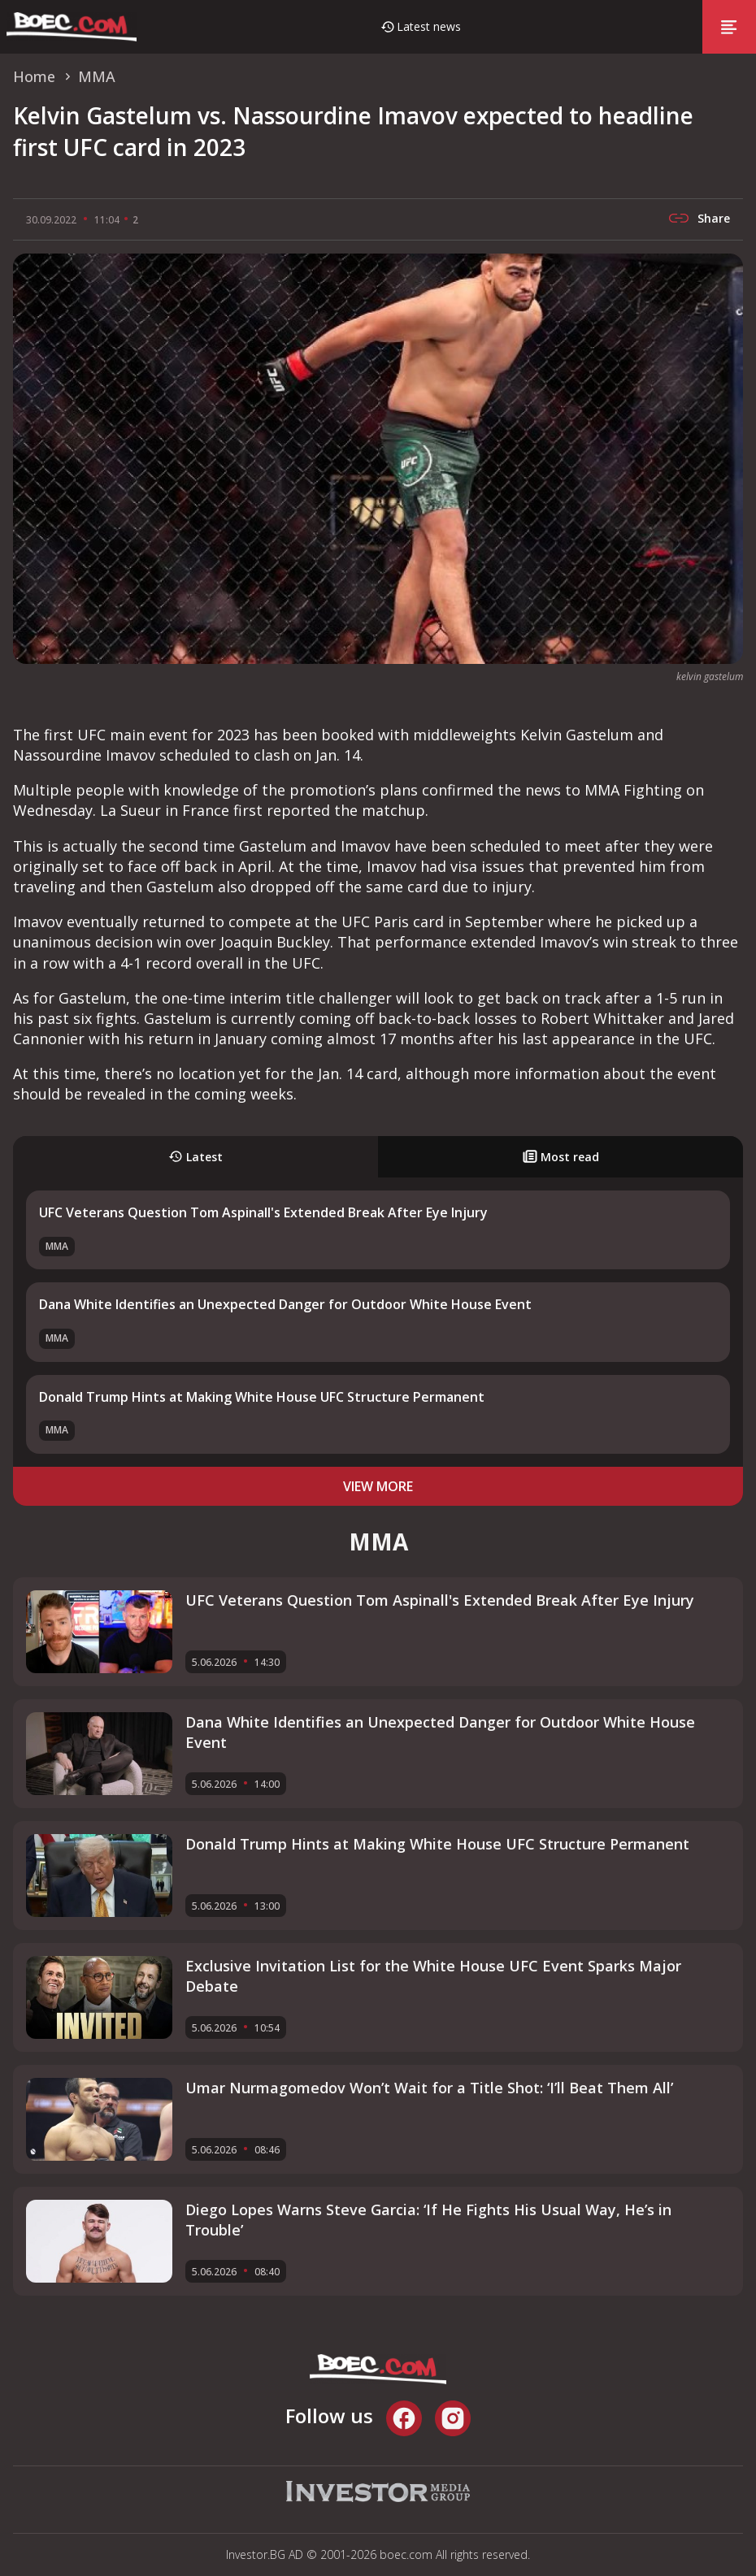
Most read (561, 1156)
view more (378, 1486)
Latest (195, 1156)
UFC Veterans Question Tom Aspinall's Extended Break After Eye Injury (263, 1212)
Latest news (429, 26)
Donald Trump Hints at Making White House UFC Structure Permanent (261, 1397)
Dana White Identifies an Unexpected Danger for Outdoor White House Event (285, 1304)
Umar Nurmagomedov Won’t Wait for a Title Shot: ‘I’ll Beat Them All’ (429, 2087)
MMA (57, 1246)
